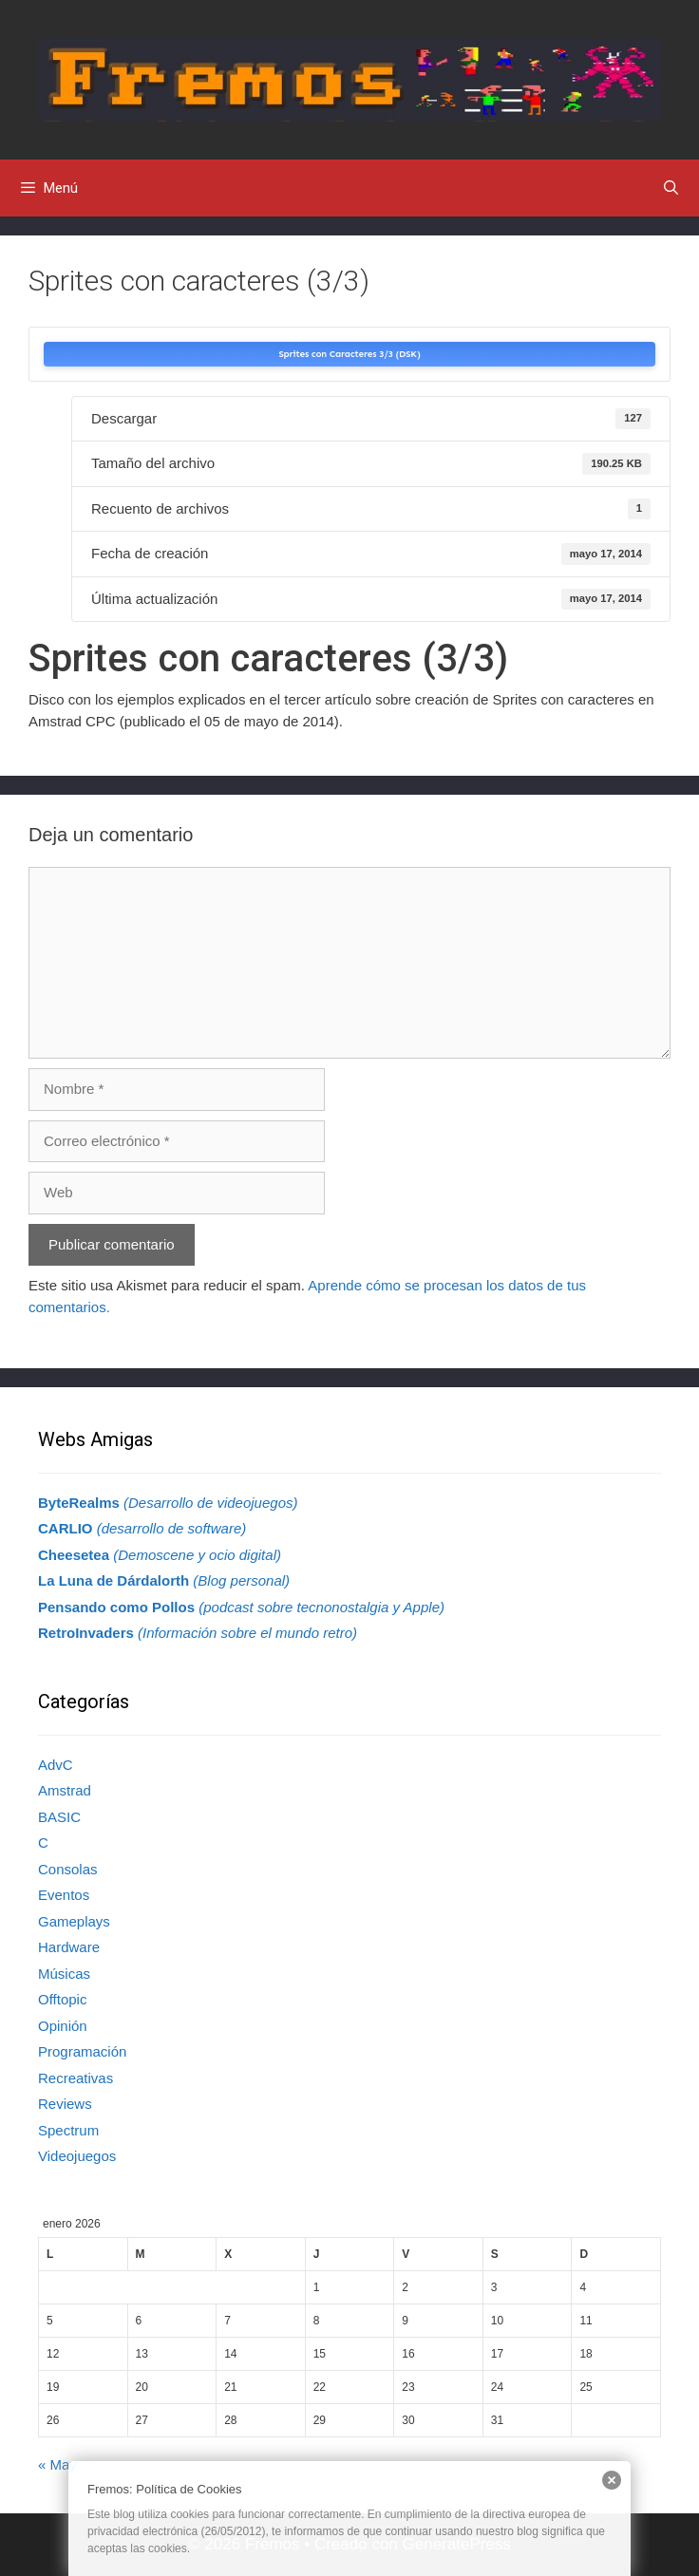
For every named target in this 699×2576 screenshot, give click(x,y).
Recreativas (75, 2078)
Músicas (64, 1973)
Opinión (62, 2026)
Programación (82, 2051)
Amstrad (64, 1790)
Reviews (65, 2104)
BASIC (59, 1817)
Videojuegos (77, 2156)
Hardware (69, 1947)
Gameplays (74, 1921)
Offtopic (62, 1999)
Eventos (63, 1895)
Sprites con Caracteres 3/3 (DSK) (349, 354)
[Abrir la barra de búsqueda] (671, 188)
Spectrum (68, 2130)
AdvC (55, 1765)
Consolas (68, 1869)
